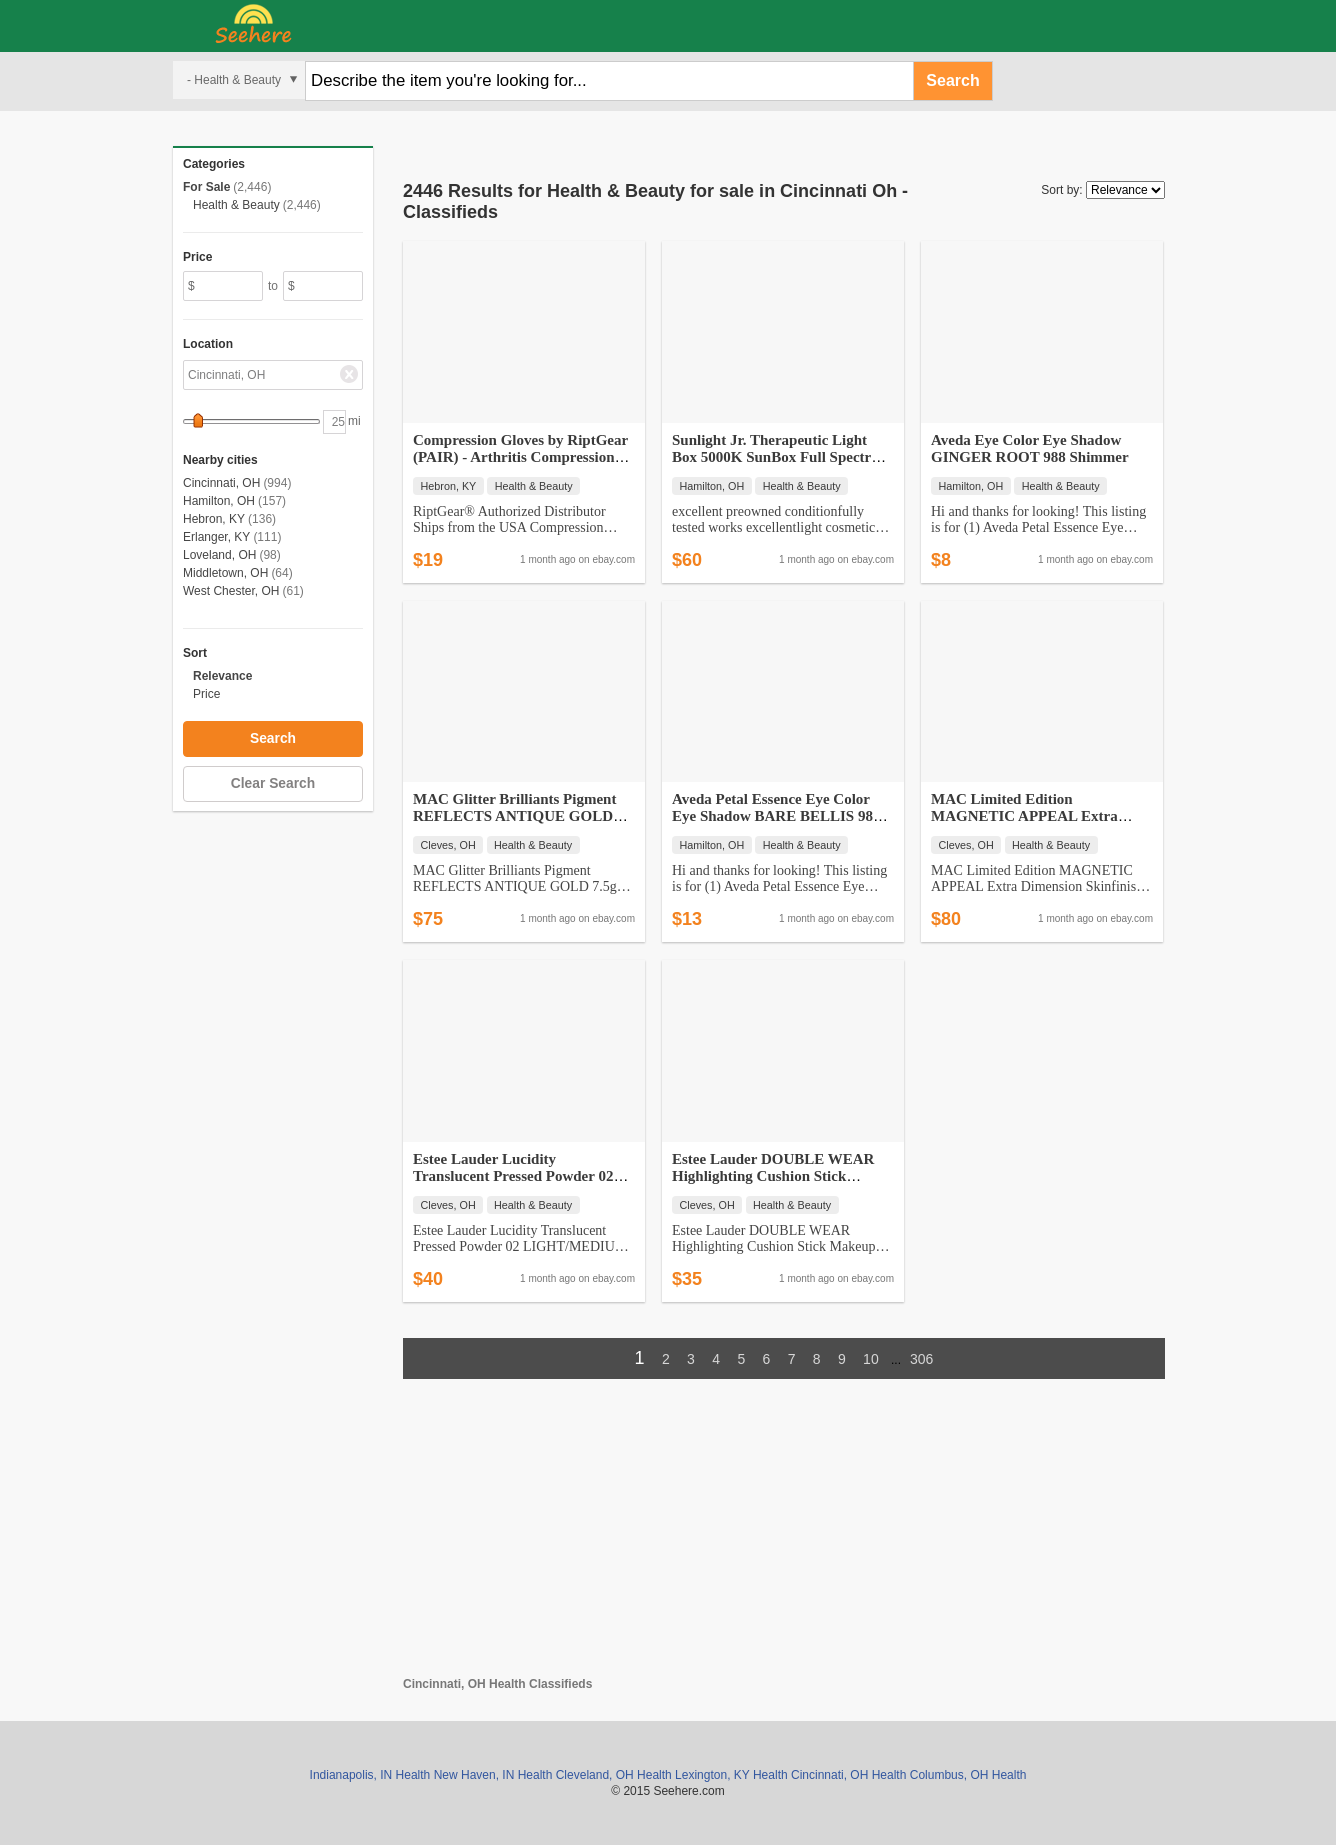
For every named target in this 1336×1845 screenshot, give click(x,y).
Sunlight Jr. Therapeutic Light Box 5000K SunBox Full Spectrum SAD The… (782, 457)
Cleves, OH (448, 845)
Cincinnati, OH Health (848, 1775)
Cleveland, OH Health (614, 1775)
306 (921, 1359)
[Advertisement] (784, 1537)
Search (952, 80)
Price (206, 694)
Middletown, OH (225, 573)
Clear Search (273, 783)
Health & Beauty (236, 205)
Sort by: (1061, 190)
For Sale (206, 187)
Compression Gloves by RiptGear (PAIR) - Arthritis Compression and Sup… (520, 457)
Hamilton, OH (219, 501)
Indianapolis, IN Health (370, 1775)
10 (871, 1359)
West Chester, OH (231, 591)
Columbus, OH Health (968, 1775)
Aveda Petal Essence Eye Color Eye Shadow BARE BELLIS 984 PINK (776, 816)
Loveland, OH (219, 555)
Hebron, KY (214, 519)
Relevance (222, 676)
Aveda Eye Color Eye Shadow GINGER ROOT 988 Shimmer (1030, 448)
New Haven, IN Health (493, 1775)
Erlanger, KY (216, 537)
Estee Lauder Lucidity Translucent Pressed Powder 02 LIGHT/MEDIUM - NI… (513, 1176)
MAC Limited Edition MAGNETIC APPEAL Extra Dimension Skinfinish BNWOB (1030, 816)
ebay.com (613, 559)
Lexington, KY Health (731, 1775)
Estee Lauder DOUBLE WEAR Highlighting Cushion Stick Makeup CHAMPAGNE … (773, 1176)
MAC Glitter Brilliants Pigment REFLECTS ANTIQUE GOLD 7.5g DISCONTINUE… (514, 816)
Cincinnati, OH (221, 483)
